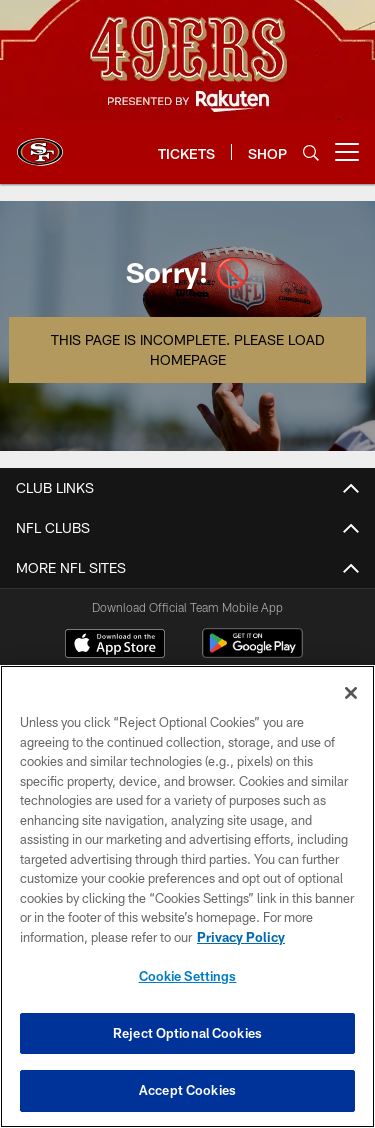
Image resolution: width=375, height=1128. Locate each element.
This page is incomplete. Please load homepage (187, 349)
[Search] (311, 152)
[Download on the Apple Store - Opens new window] (115, 646)
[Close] (351, 693)
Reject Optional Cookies (187, 1033)
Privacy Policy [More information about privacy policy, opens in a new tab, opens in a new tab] (241, 937)
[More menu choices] (347, 152)
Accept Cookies (187, 1090)
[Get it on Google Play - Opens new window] (252, 653)
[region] (187, 896)
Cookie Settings (188, 976)
